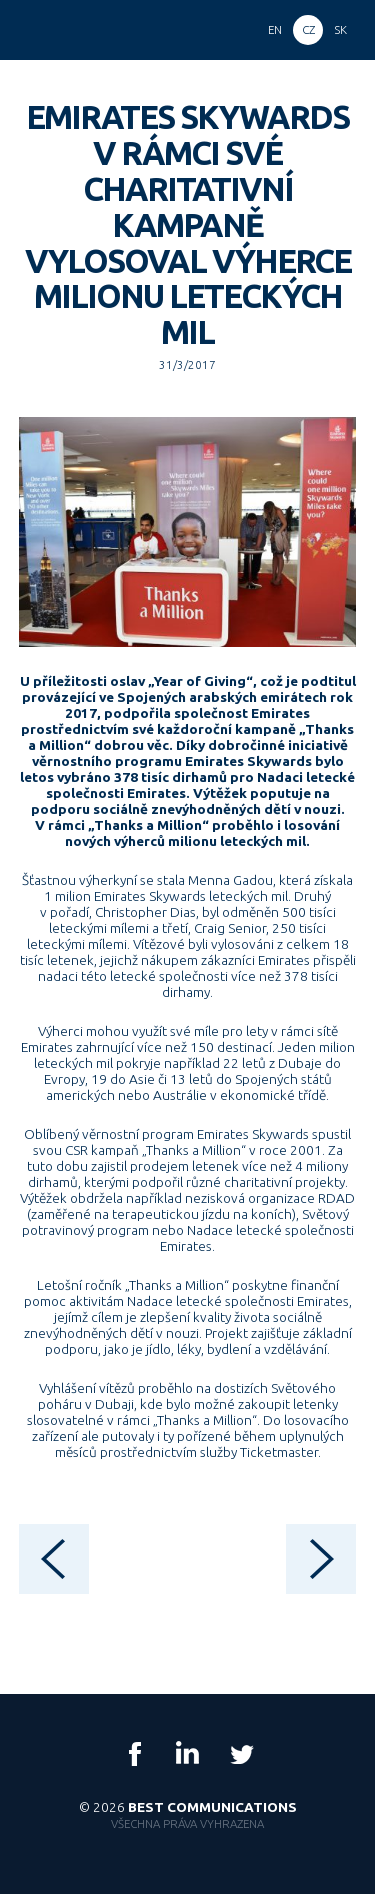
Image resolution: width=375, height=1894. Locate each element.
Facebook (135, 1754)
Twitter (241, 1754)
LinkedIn (188, 1754)
